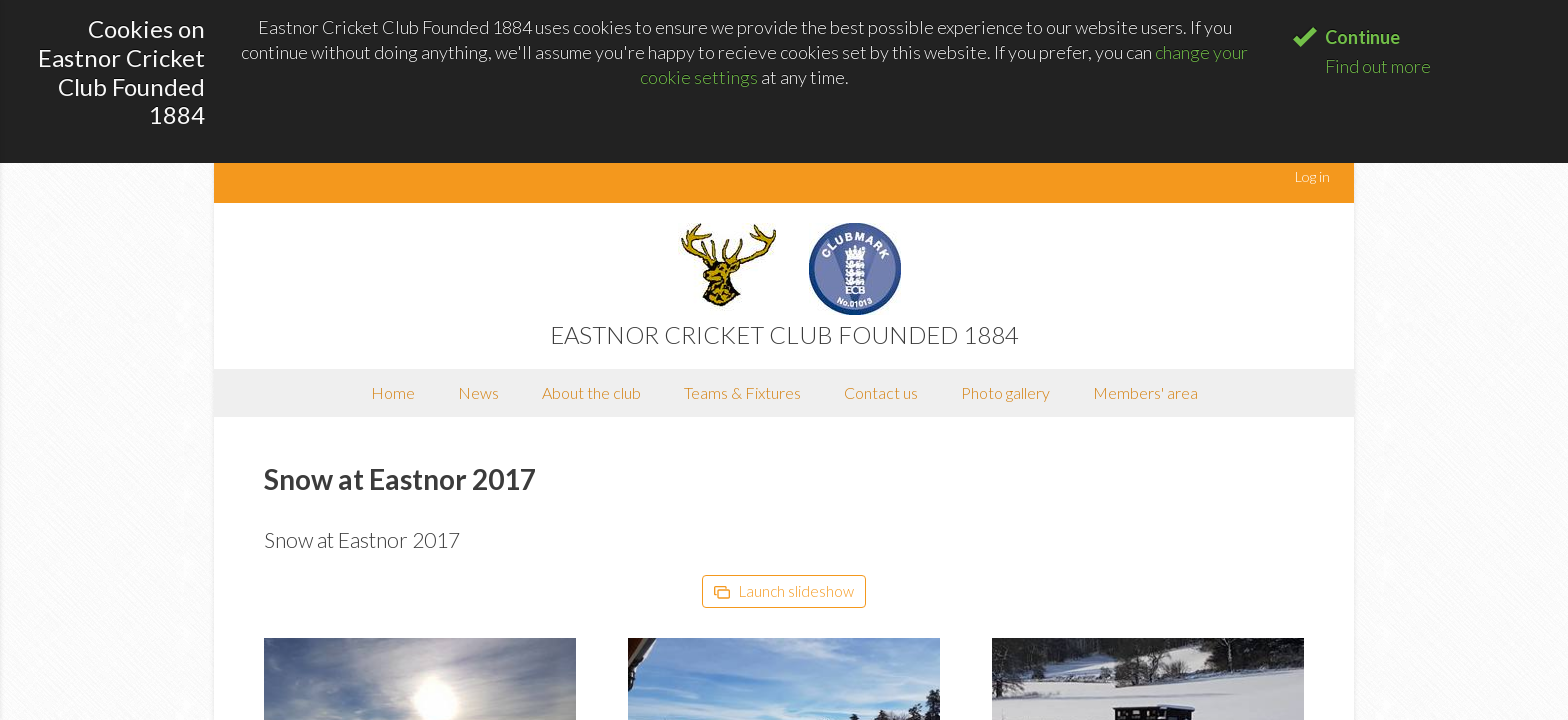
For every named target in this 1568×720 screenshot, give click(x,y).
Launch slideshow (784, 591)
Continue (1362, 37)
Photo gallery (1005, 392)
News (478, 392)
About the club (591, 392)
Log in (1312, 176)
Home (393, 392)
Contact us (881, 392)
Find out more (1378, 66)
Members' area (1145, 392)
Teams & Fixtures (742, 392)
